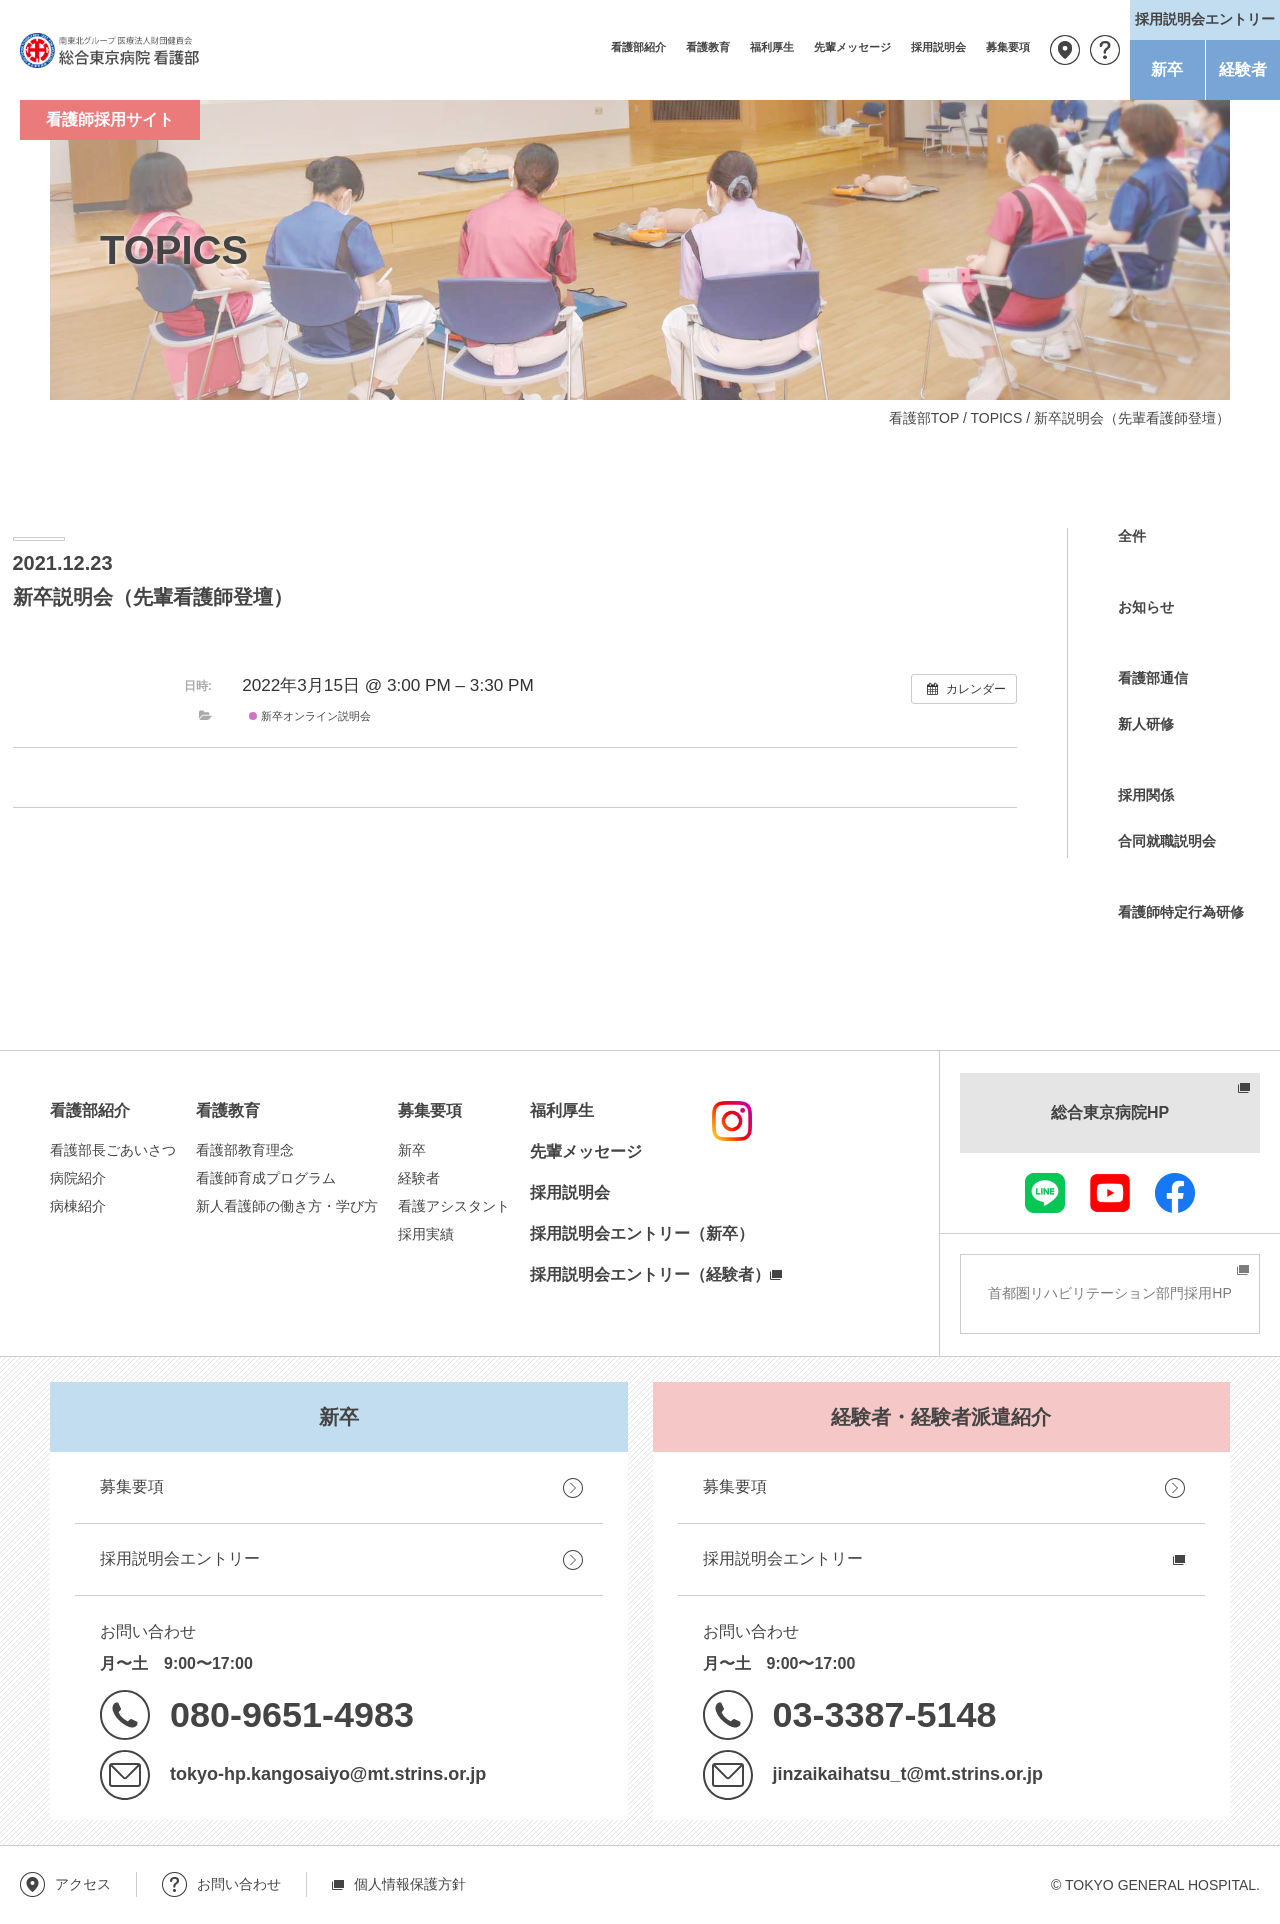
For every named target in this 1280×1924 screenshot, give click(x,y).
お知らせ (1146, 607)
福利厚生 (772, 47)
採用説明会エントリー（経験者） (650, 1274)
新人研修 (1146, 724)
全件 (1132, 536)
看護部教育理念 (245, 1150)
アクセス (1065, 50)
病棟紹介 (78, 1206)
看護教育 (708, 47)
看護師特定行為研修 (1181, 912)
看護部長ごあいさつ (113, 1150)
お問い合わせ (1105, 50)
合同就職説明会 (1167, 841)
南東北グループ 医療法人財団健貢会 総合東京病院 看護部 (110, 50)
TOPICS (996, 418)
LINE (1045, 1193)
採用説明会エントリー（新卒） (642, 1233)
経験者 (1243, 69)
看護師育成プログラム (266, 1178)
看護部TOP (924, 418)
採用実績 (426, 1234)
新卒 (1167, 69)
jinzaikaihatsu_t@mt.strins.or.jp (908, 1774)
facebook (1175, 1193)
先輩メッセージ (852, 47)
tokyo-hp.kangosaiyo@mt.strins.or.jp (328, 1774)
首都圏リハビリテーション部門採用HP (1109, 1293)
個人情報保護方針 (410, 1884)
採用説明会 (938, 47)
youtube (1110, 1193)
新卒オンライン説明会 (310, 716)
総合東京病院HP (1110, 1112)
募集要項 (1008, 47)
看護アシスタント (454, 1206)
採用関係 (1146, 795)
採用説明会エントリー (180, 1558)
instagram (732, 1121)
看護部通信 (1153, 678)
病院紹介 (78, 1178)
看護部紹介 (638, 47)
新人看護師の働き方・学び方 (287, 1206)
